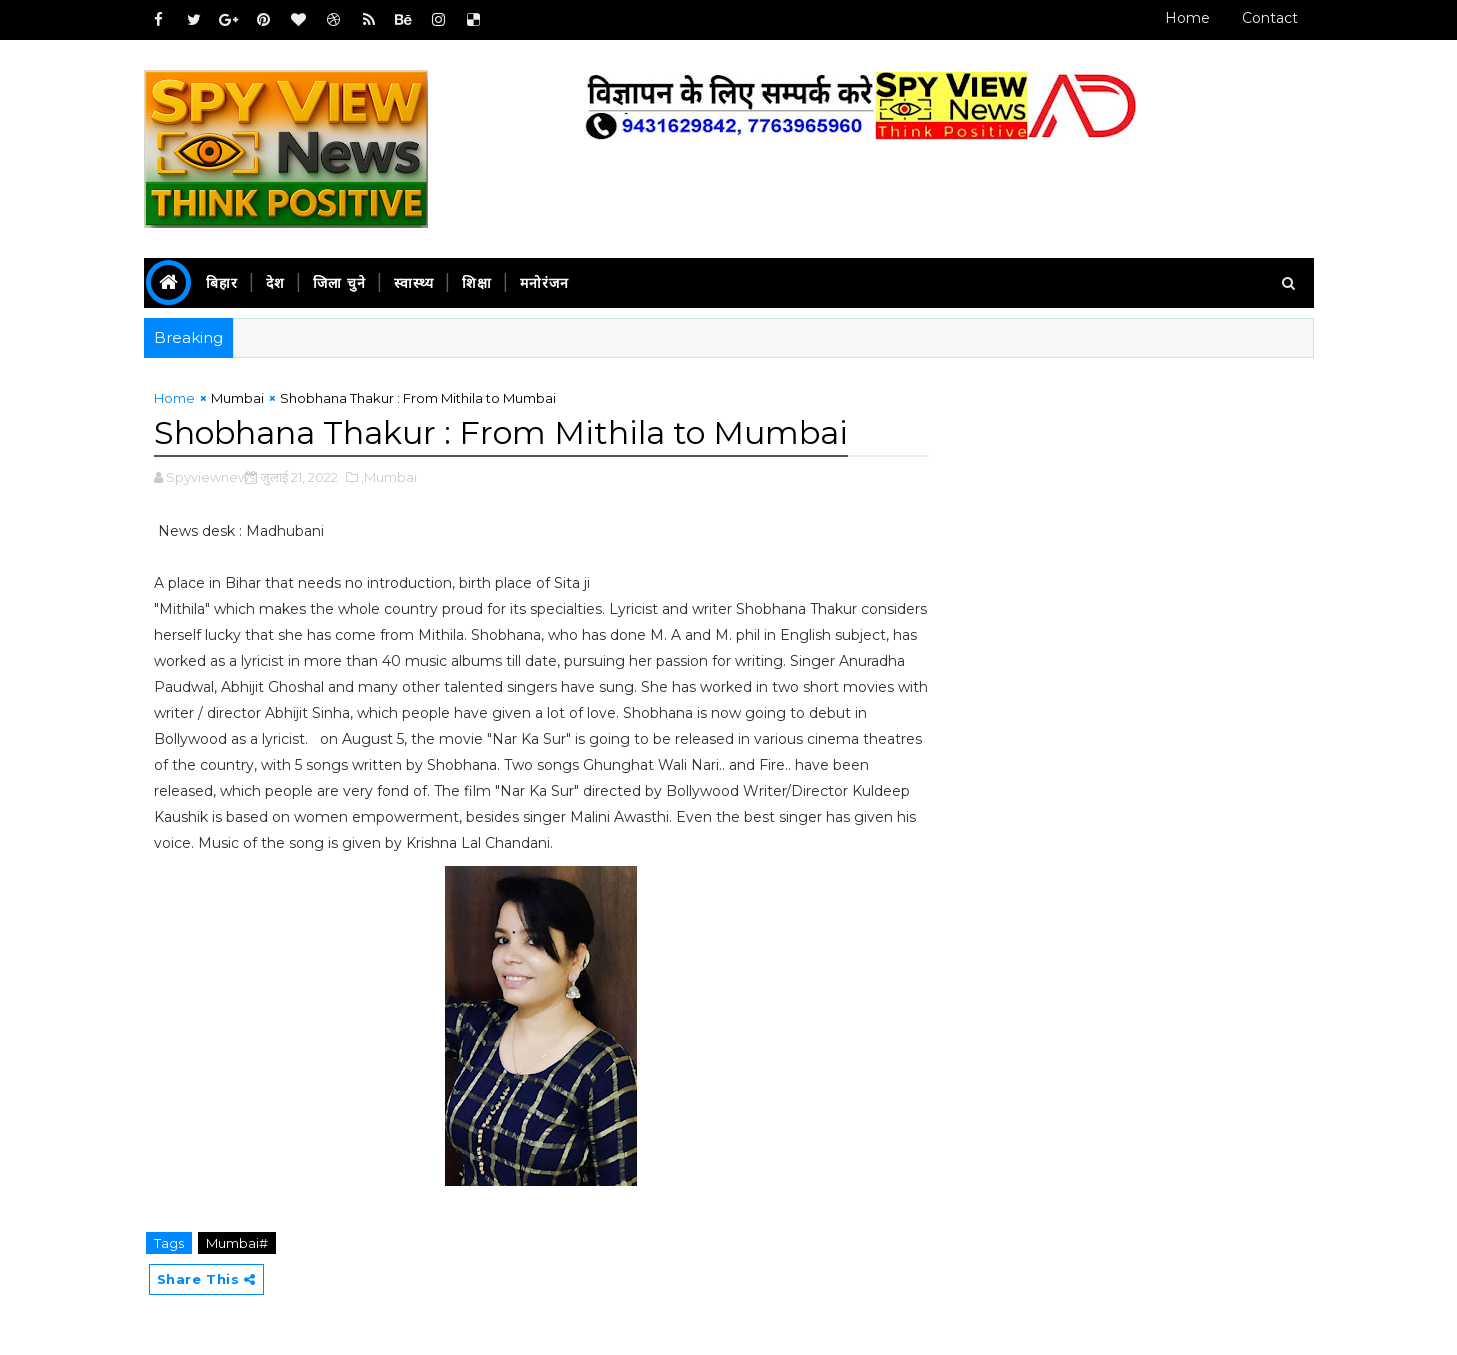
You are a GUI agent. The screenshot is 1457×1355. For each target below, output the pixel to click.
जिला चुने (339, 283)
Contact (1270, 18)
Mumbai (237, 398)
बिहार (222, 283)
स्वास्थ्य (414, 283)
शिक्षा (477, 283)
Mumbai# (237, 1243)
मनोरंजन (544, 283)
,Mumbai (389, 477)
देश (275, 283)
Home (1187, 18)
